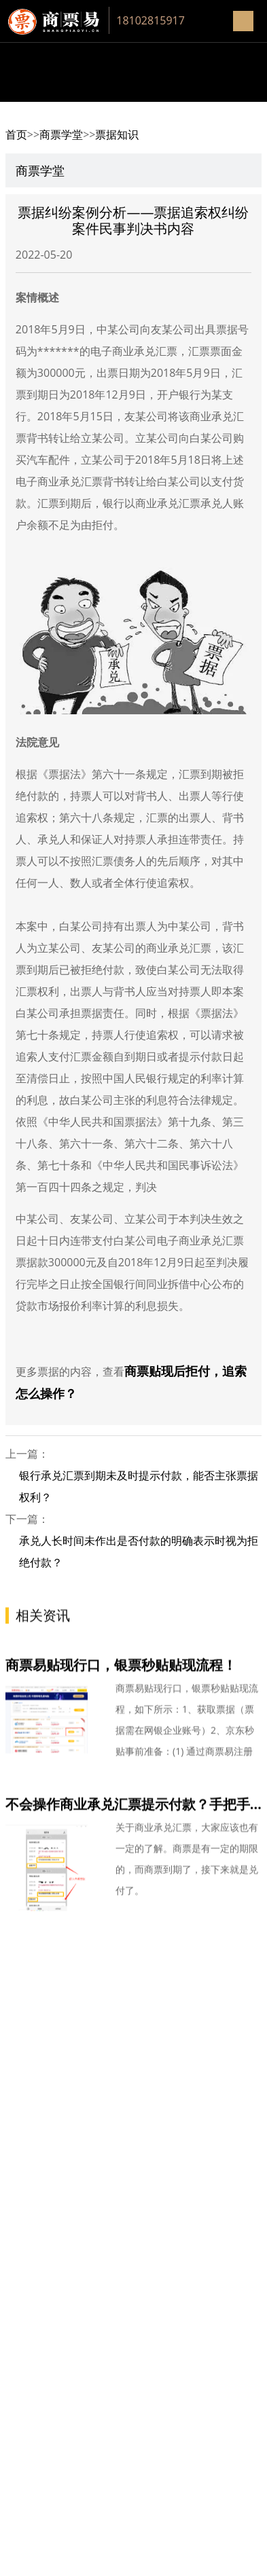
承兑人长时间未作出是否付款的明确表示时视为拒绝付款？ (138, 1551)
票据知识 (117, 134)
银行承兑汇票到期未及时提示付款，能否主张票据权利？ (138, 1486)
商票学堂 (61, 134)
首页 (16, 134)
